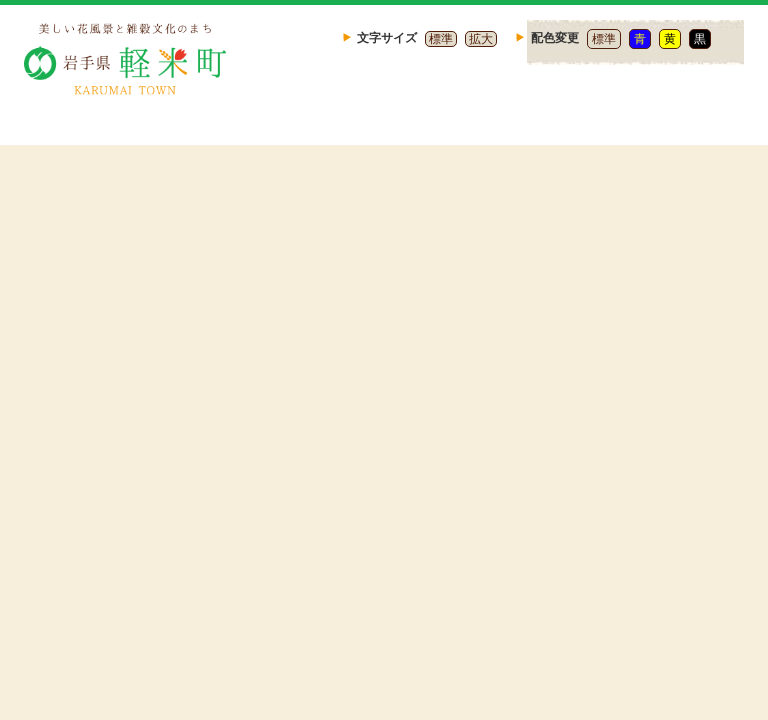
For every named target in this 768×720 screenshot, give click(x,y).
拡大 (481, 39)
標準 (441, 39)
